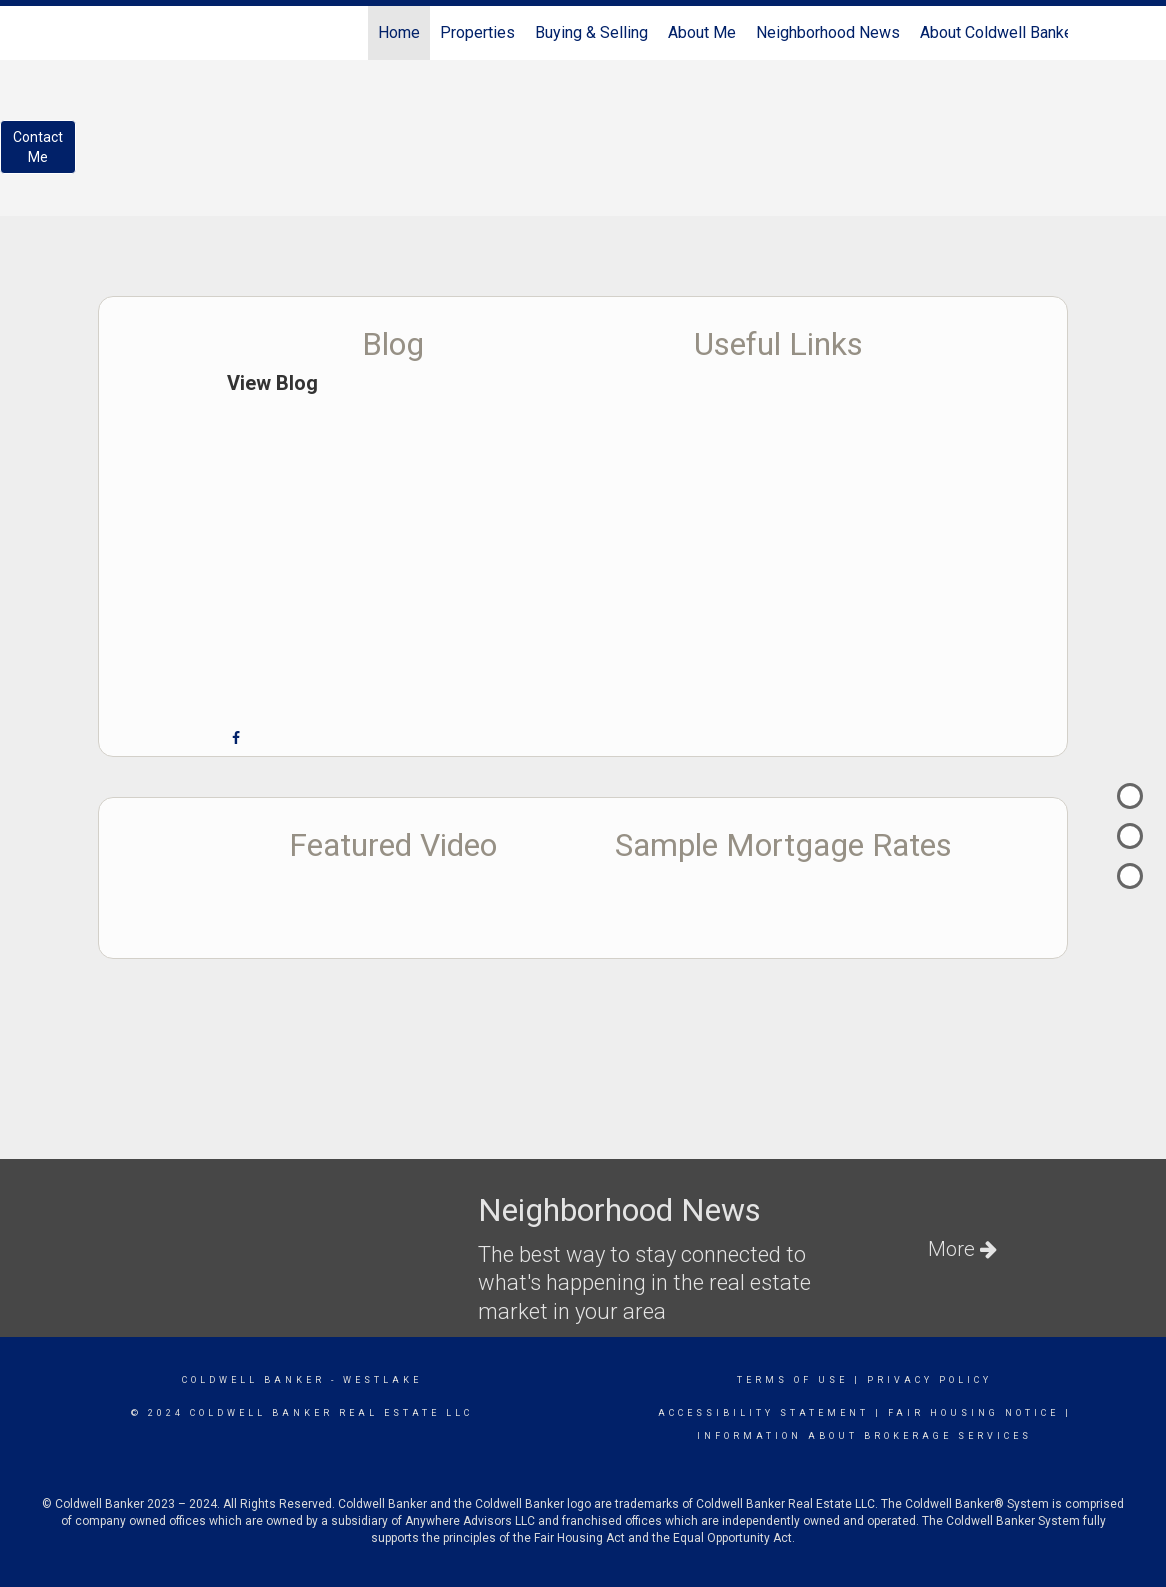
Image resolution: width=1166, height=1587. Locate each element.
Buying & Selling (591, 32)
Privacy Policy (929, 1380)
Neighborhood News (828, 32)
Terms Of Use (792, 1380)
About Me (702, 32)
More (962, 1249)
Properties (477, 32)
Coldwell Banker (253, 1380)
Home (399, 32)
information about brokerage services (864, 1436)
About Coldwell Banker (999, 32)
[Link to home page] (108, 33)
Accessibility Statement (763, 1413)
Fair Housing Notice (973, 1413)
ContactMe (38, 147)
